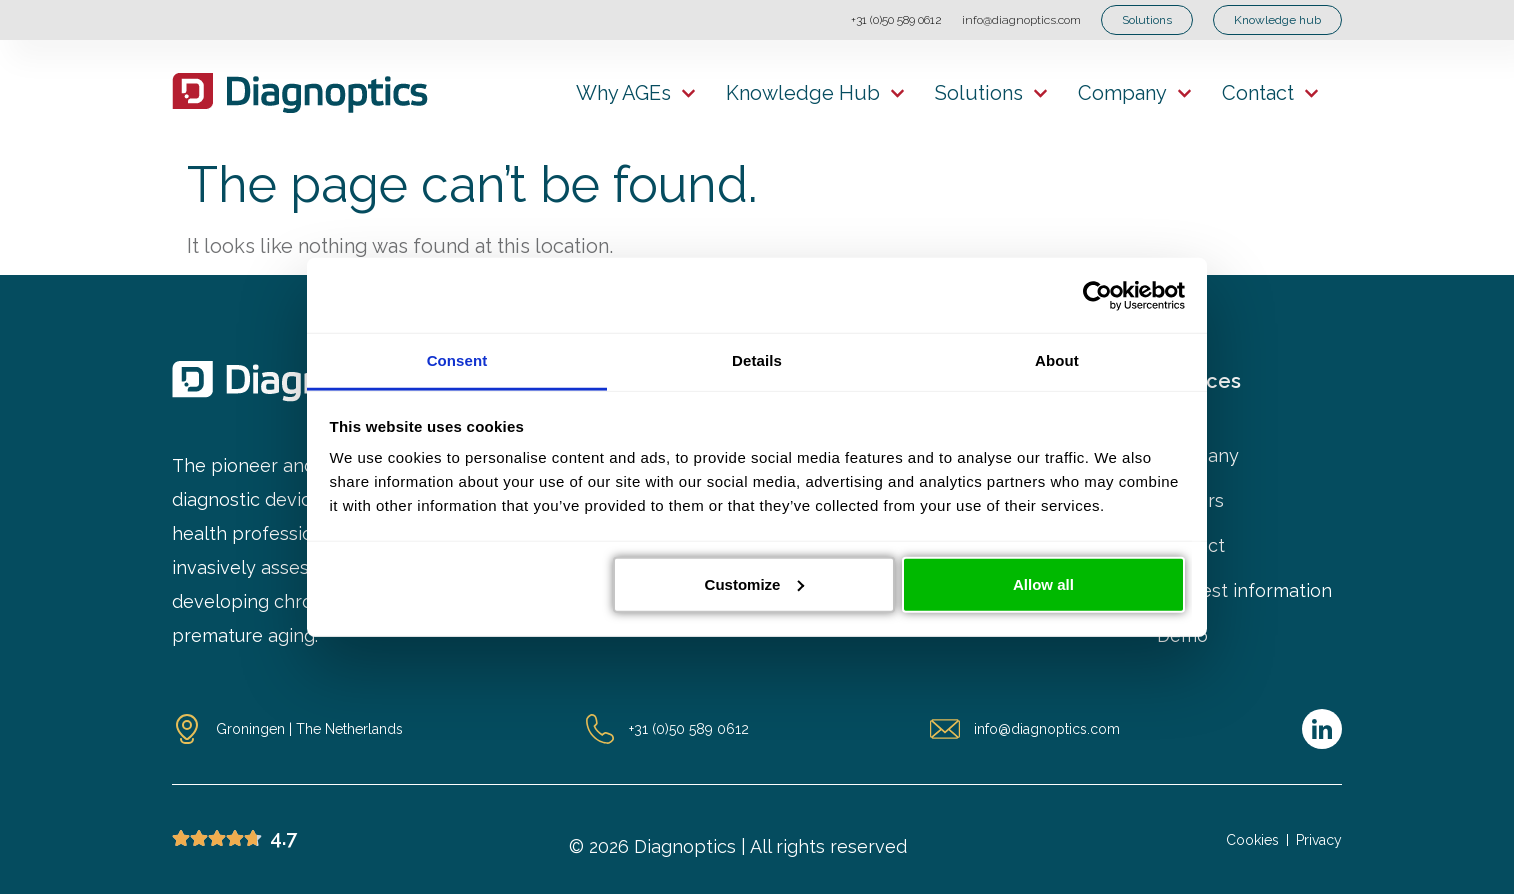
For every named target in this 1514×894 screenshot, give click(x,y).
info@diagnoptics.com (1021, 20)
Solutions (991, 93)
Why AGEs (636, 93)
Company (1135, 93)
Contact (1270, 93)
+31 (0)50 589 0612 (896, 20)
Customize (755, 583)
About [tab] (1057, 360)
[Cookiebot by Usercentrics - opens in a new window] (1097, 295)
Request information (1244, 591)
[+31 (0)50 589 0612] (600, 729)
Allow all (1043, 583)
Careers (1190, 501)
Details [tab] (757, 360)
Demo (1182, 636)
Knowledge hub (815, 93)
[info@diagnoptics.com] (945, 729)
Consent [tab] (457, 360)
